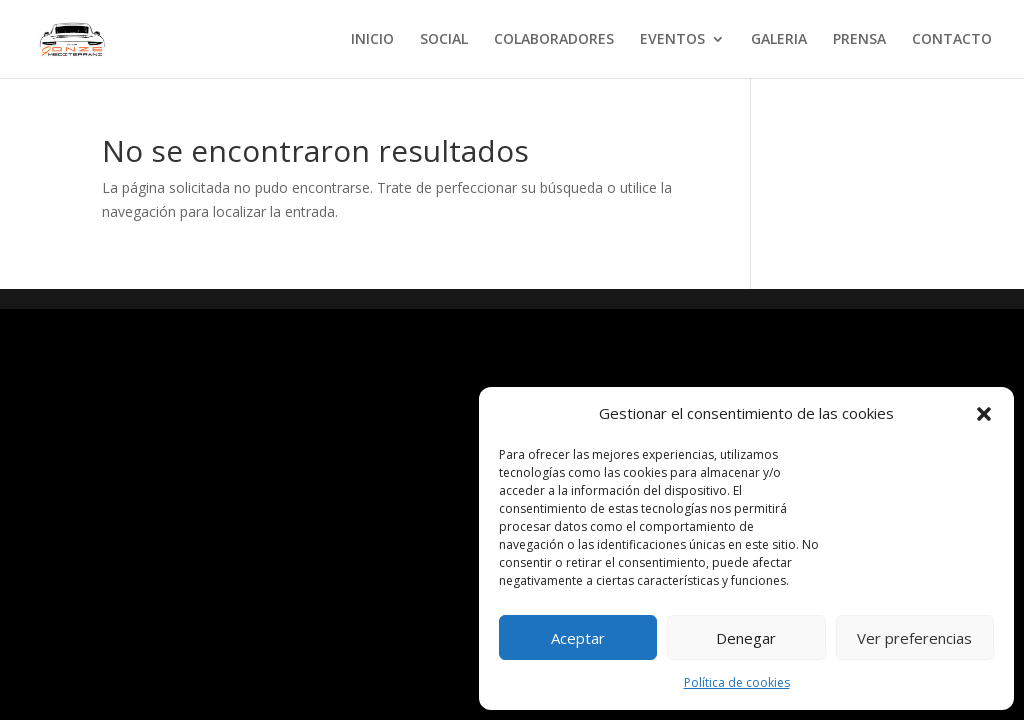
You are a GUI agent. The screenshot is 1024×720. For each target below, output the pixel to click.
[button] (984, 414)
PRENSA (859, 40)
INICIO (372, 40)
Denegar (746, 638)
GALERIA (779, 40)
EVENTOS (672, 40)
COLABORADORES (554, 40)
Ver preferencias (914, 638)
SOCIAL (444, 40)
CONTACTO (952, 40)
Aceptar (578, 638)
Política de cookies (737, 682)
